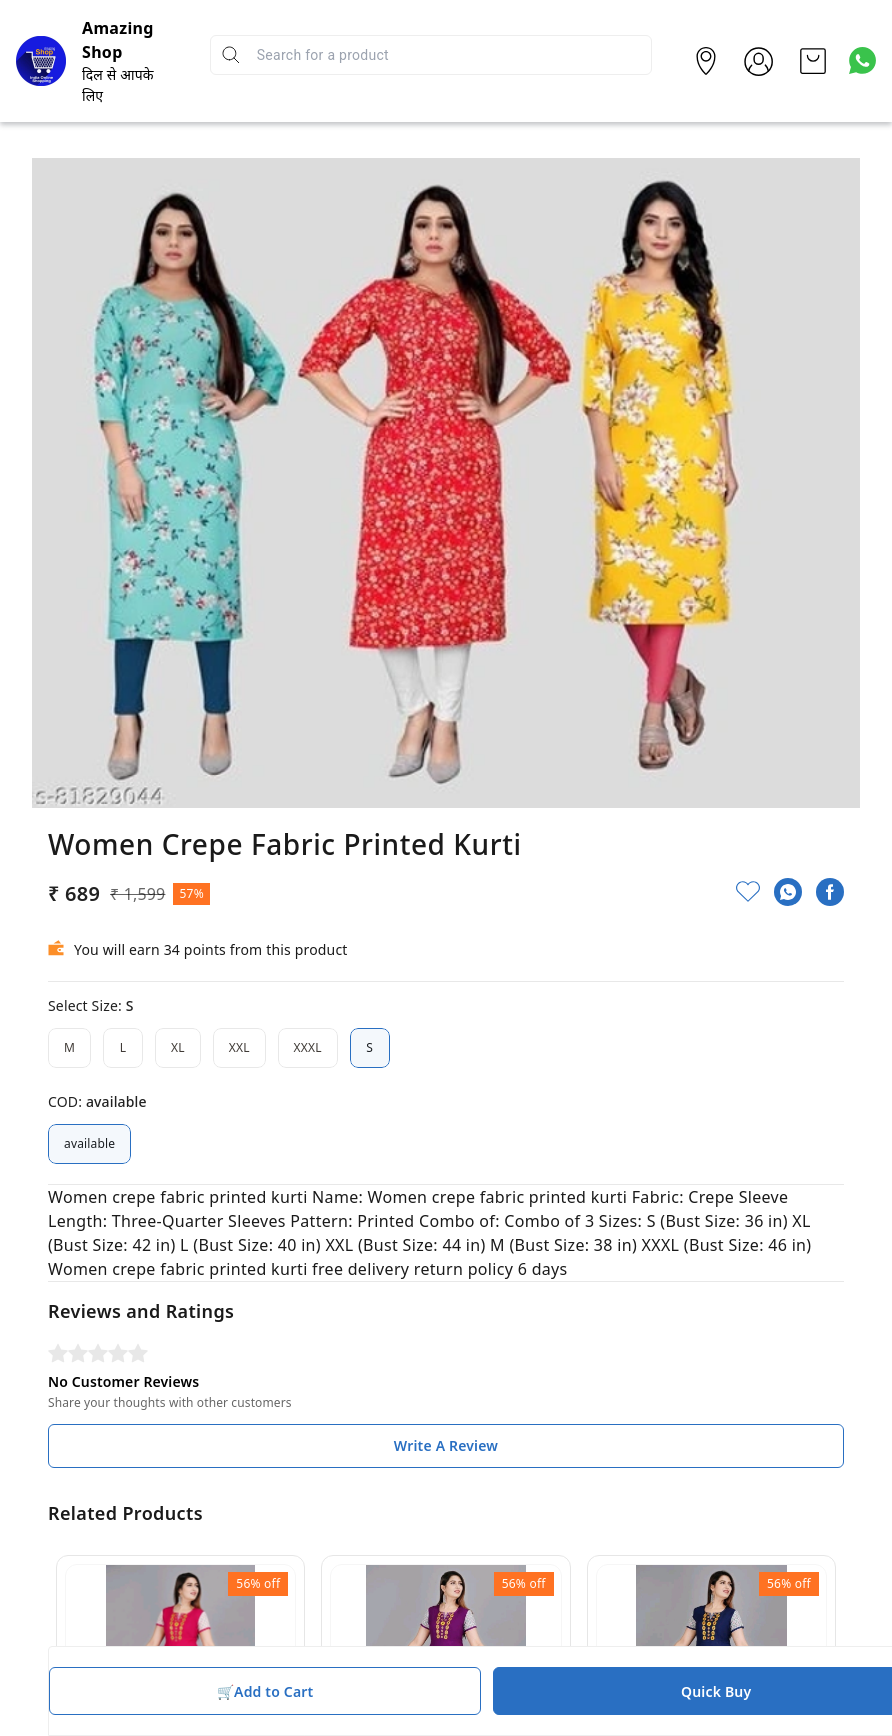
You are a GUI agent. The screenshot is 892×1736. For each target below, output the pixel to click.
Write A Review (446, 1445)
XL (178, 1048)
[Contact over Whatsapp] (862, 60)
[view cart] (813, 61)
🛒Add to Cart (265, 1691)
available (89, 1144)
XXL (239, 1048)
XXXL (308, 1048)
